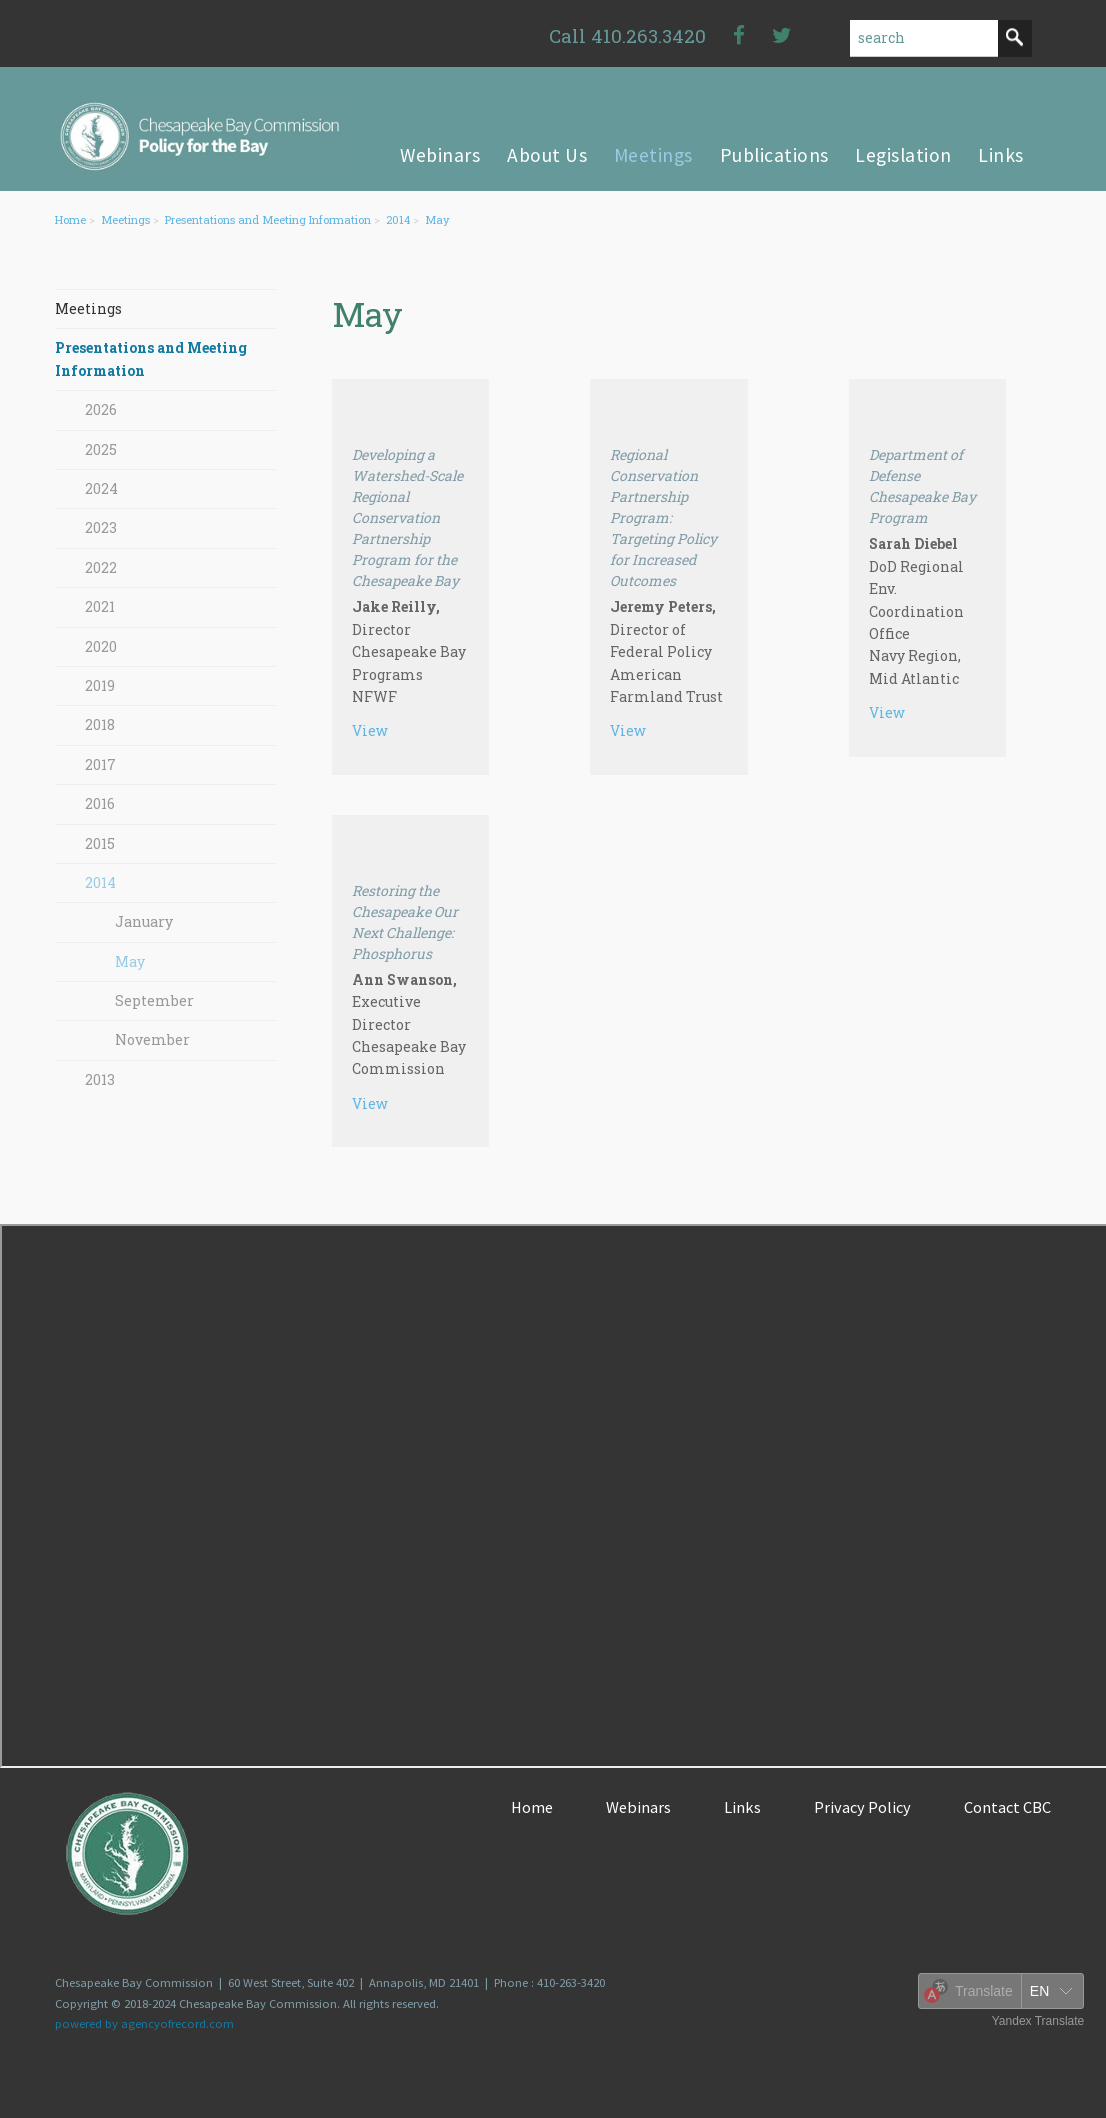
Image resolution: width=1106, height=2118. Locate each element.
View (370, 730)
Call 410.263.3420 (627, 35)
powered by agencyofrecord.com (144, 2023)
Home (70, 219)
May (437, 219)
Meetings (125, 219)
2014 (398, 219)
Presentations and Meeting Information (268, 219)
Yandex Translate (1038, 2021)
